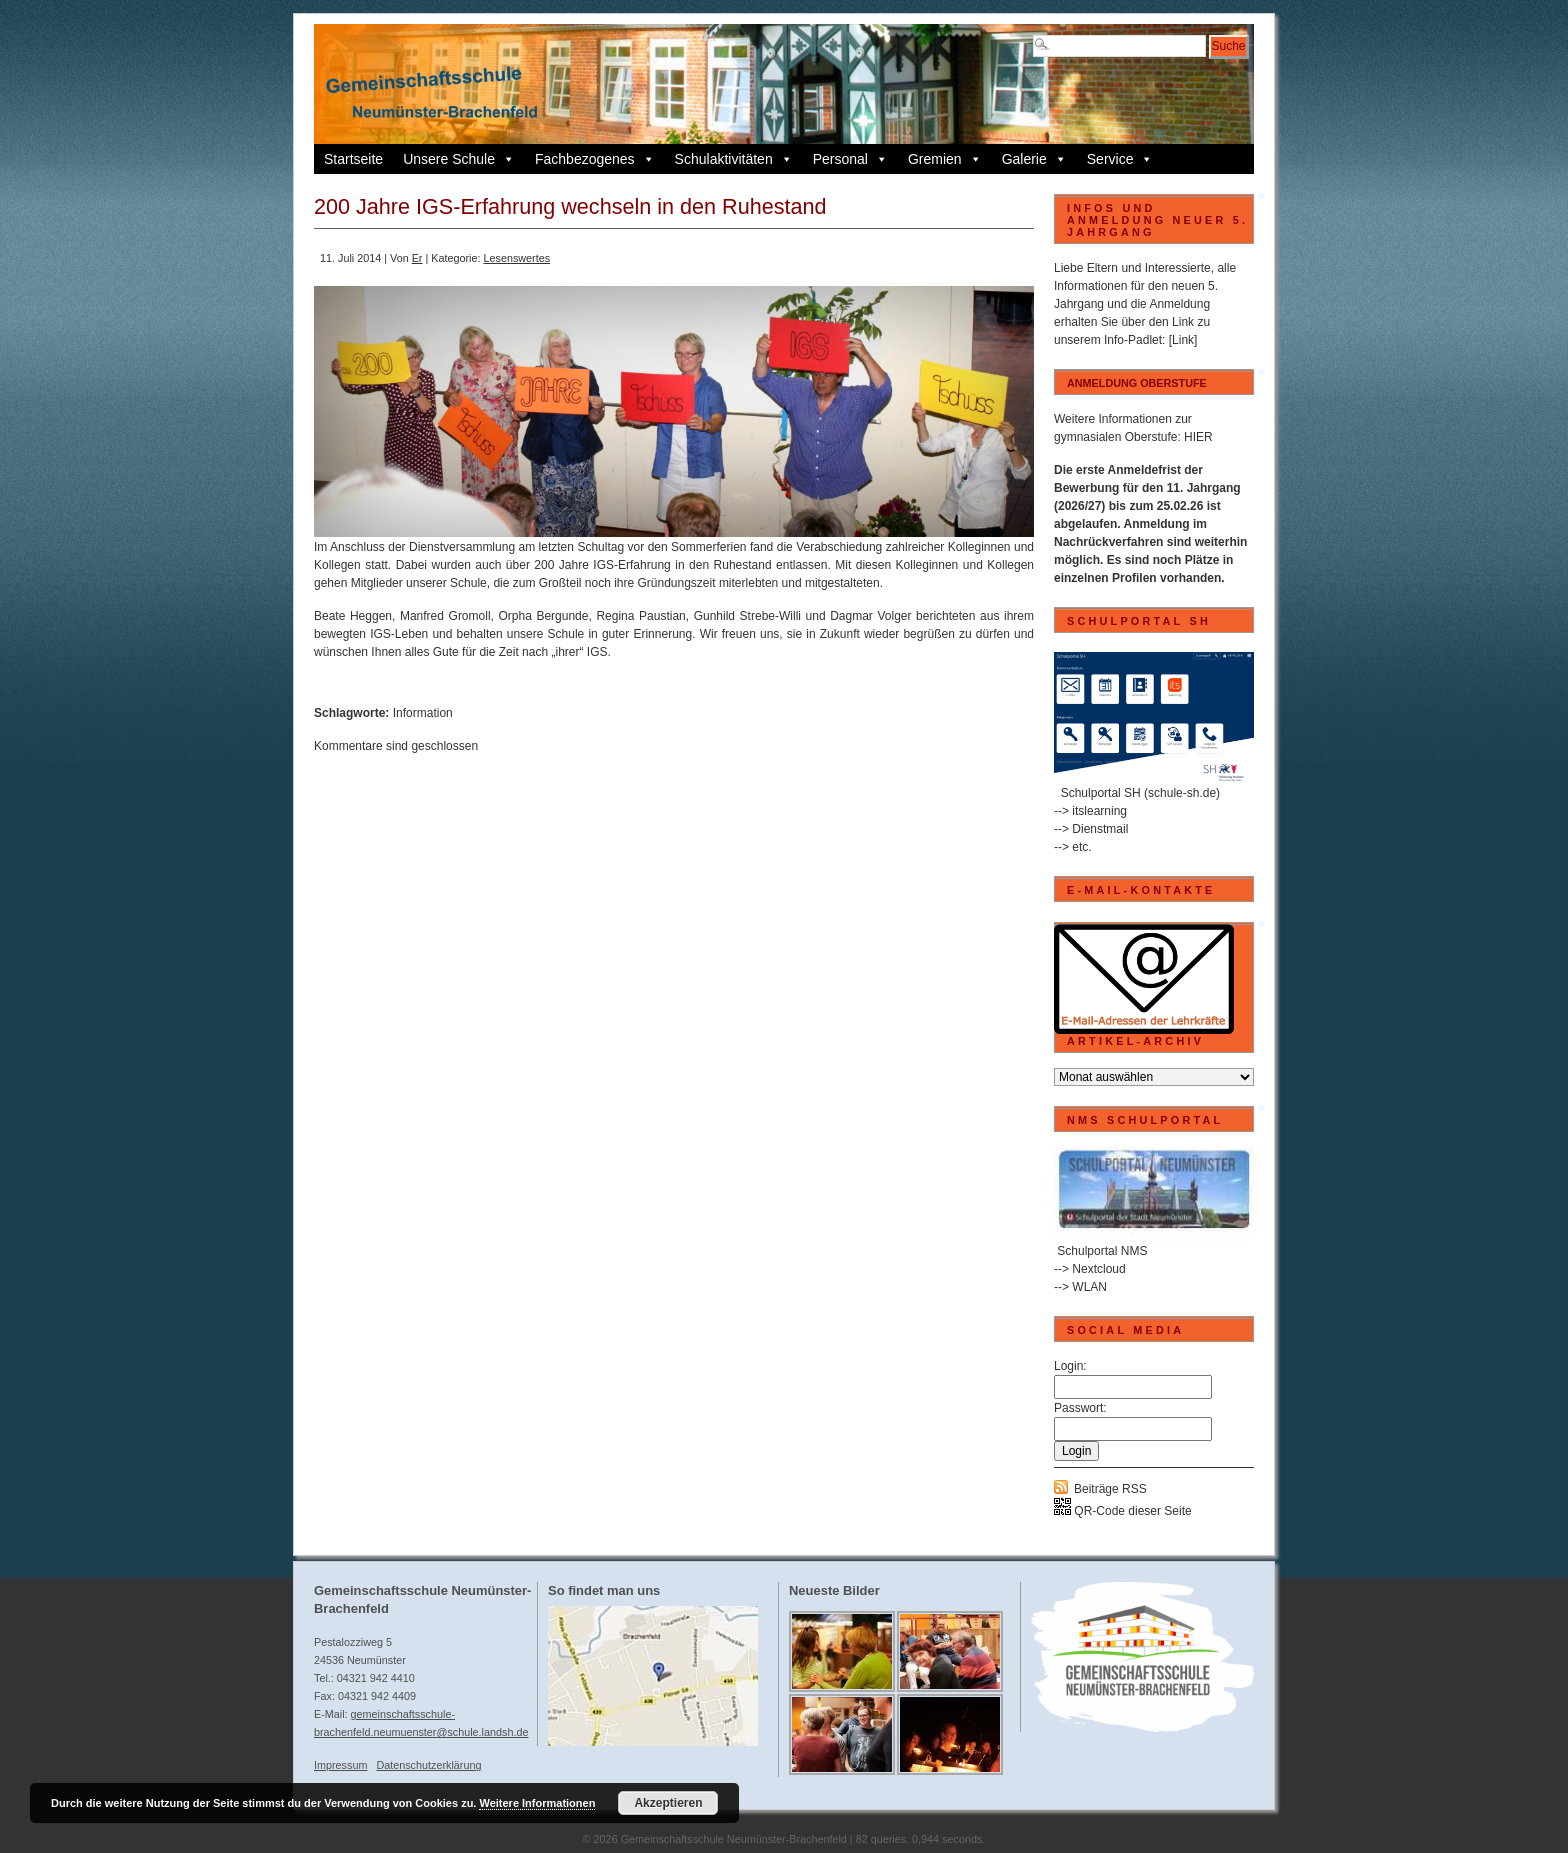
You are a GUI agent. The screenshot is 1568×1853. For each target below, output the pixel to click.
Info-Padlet (1133, 340)
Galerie (1034, 159)
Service (1120, 159)
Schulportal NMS (1102, 1251)
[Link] (1183, 340)
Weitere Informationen (537, 1803)
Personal (850, 159)
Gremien (945, 159)
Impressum (340, 1765)
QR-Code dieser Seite (1123, 1511)
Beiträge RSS (1110, 1489)
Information (423, 713)
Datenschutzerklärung (428, 1765)
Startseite (353, 159)
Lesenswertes (516, 258)
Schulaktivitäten (734, 159)
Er (417, 258)
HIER (1198, 437)
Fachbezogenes (595, 159)
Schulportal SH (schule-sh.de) (1140, 793)
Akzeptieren (668, 1803)
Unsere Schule (459, 159)
